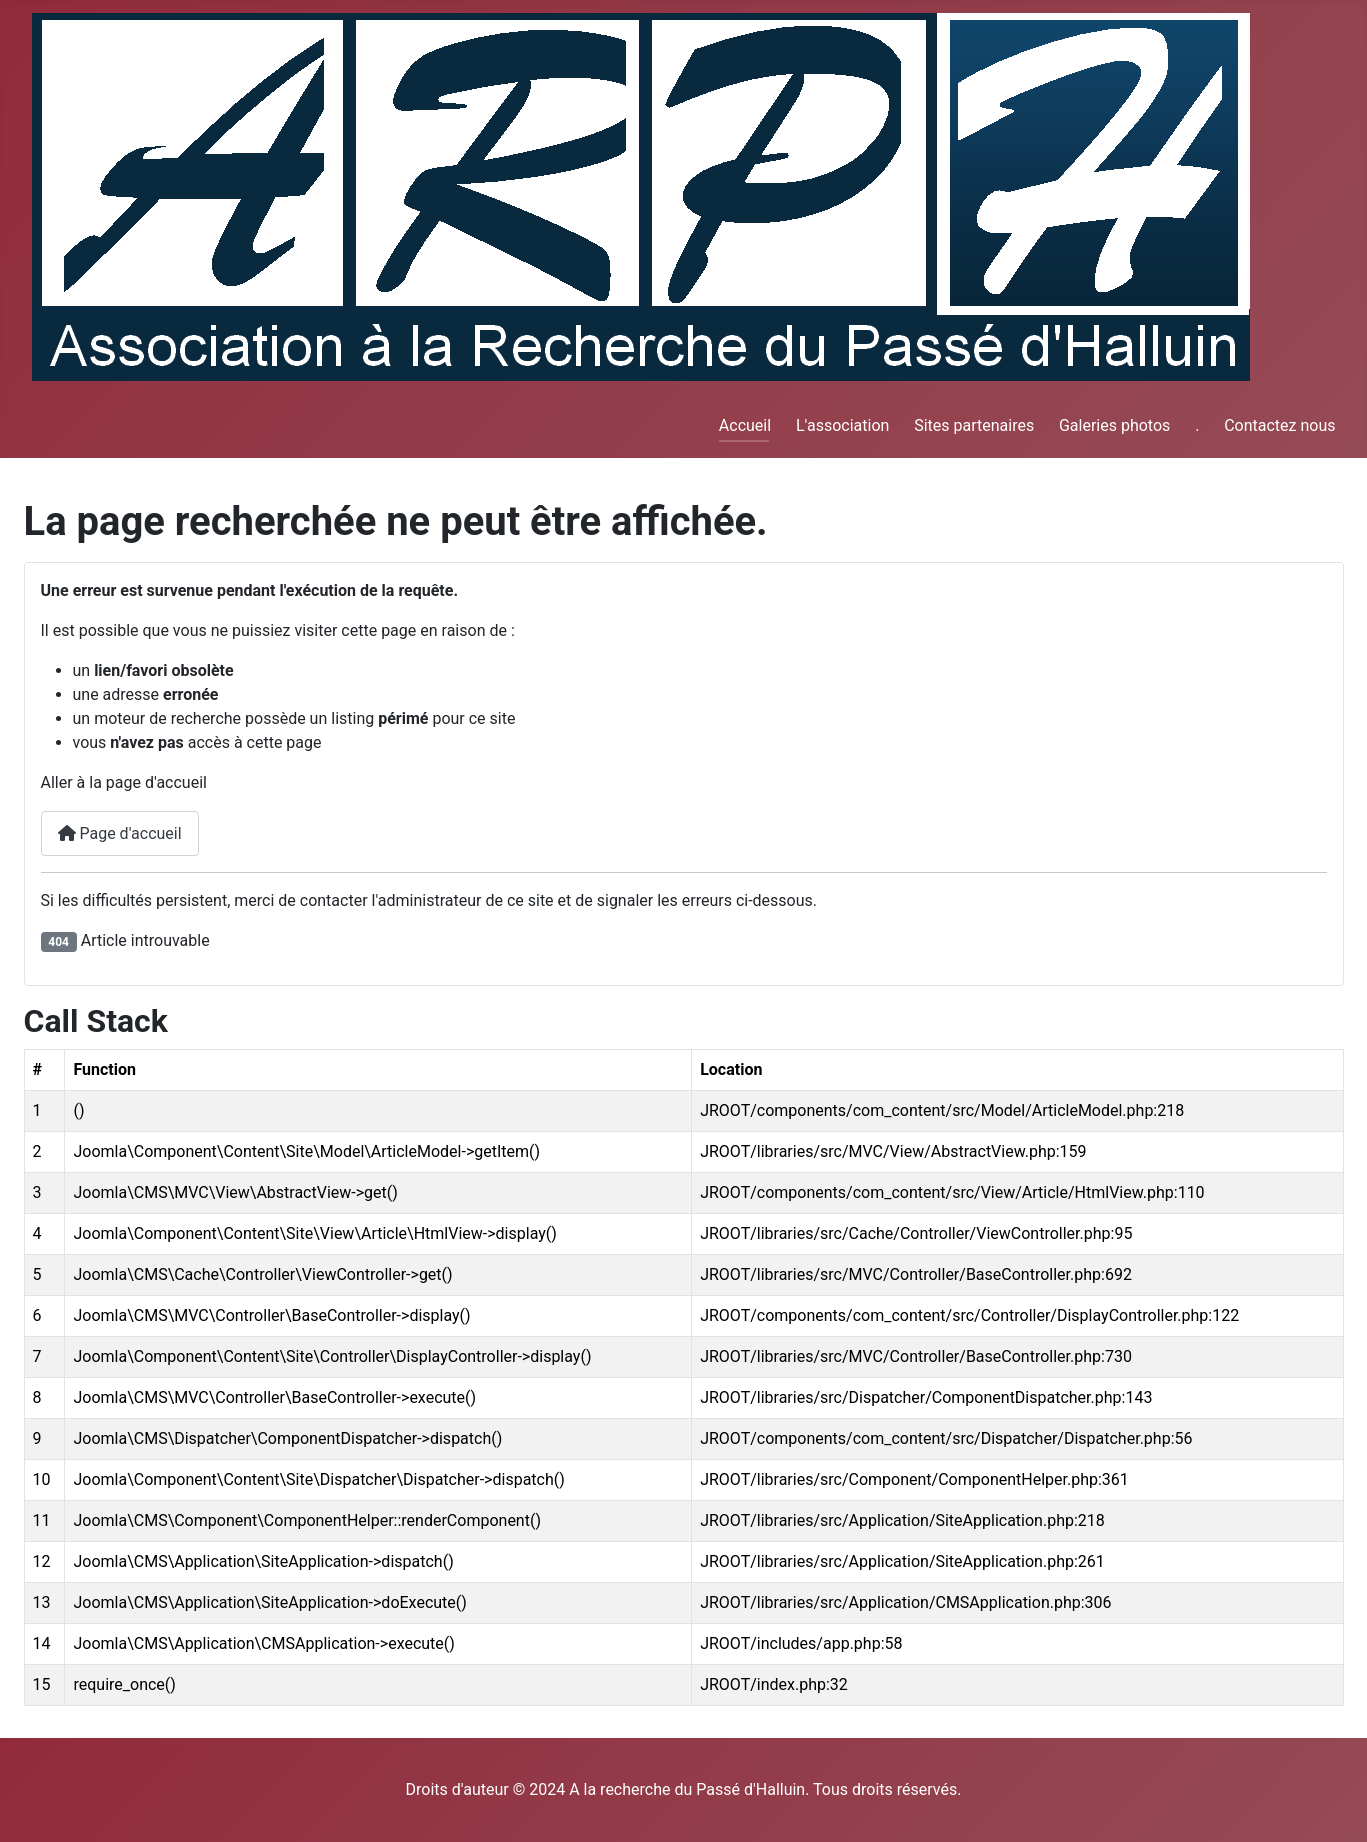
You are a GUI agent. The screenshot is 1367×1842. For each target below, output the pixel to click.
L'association (842, 425)
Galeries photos (1114, 425)
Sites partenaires (974, 425)
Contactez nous (1279, 425)
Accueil (745, 425)
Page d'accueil (120, 833)
